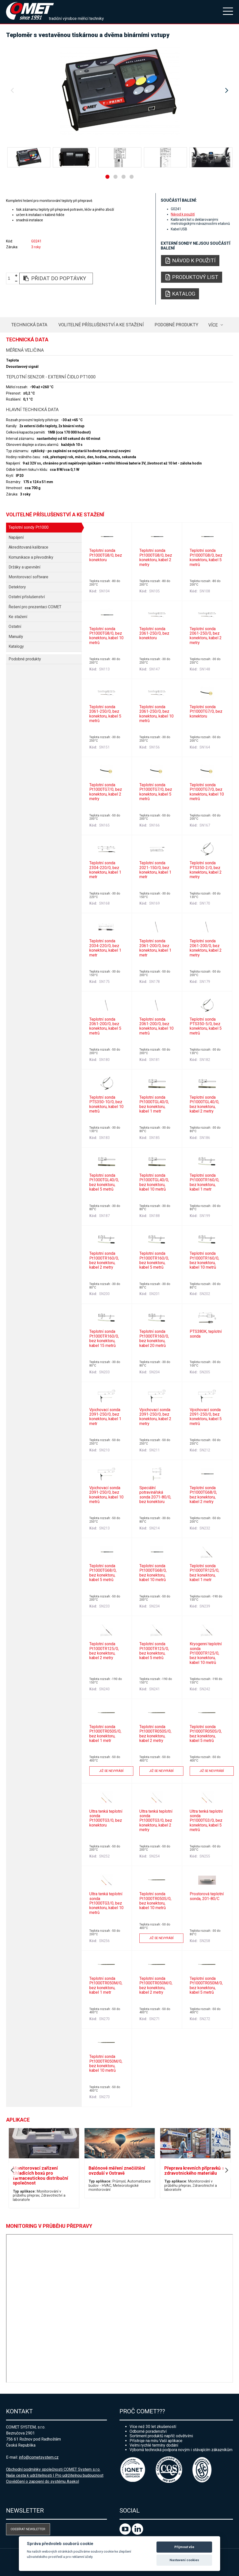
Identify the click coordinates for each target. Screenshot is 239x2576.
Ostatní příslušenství (27, 596)
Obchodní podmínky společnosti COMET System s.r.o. (53, 2469)
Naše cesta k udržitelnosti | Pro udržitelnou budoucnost (54, 2475)
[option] (119, 91)
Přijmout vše (184, 2547)
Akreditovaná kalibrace (28, 547)
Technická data (29, 324)
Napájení (16, 537)
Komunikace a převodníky (31, 557)
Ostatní (15, 626)
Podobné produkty (176, 324)
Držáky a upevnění (24, 567)
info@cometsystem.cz (39, 2457)
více (213, 325)
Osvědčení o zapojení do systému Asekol (42, 2481)
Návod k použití (183, 214)
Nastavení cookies (184, 2560)
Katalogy (16, 646)
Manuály (16, 636)
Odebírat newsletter (28, 2529)
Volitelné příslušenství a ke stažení (101, 324)
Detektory (17, 587)
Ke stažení (18, 616)
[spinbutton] (11, 278)
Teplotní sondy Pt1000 (29, 527)
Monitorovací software (28, 577)
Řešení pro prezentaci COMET (35, 606)
